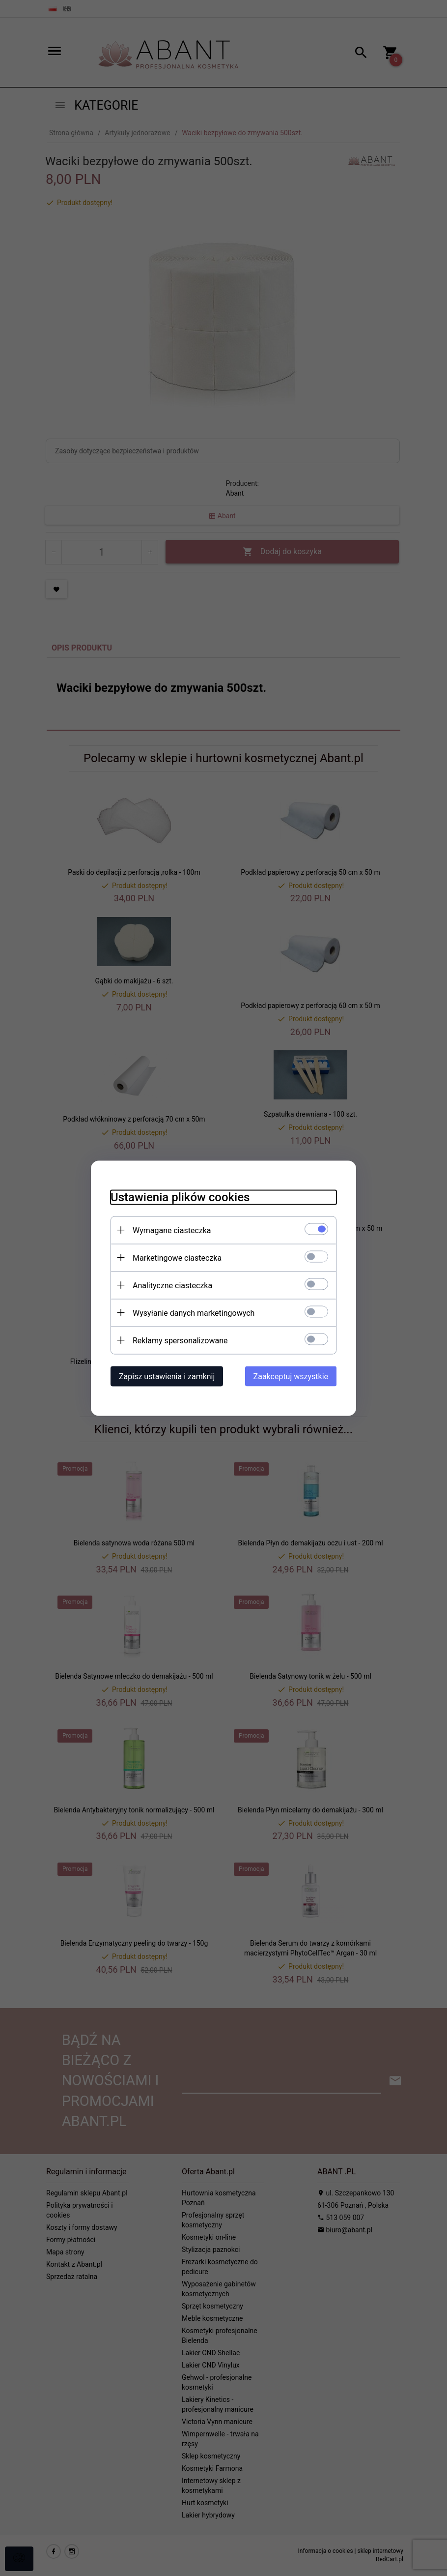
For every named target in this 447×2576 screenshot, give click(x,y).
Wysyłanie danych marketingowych (193, 1312)
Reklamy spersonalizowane (180, 1340)
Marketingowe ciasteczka (177, 1257)
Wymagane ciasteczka (172, 1230)
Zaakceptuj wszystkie (290, 1376)
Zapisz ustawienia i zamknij (167, 1376)
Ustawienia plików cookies (180, 1197)
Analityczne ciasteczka (172, 1285)
